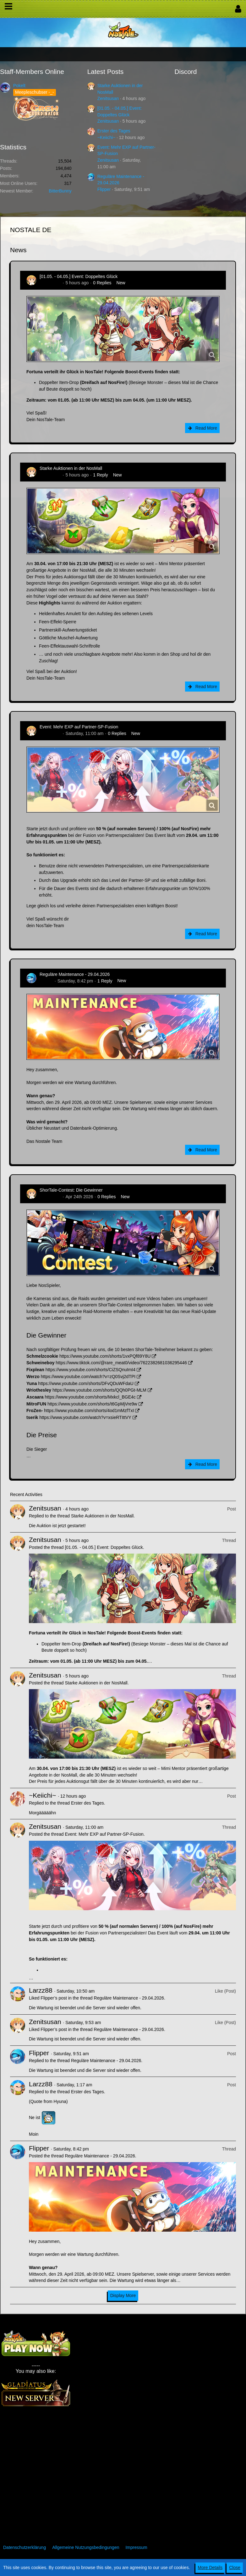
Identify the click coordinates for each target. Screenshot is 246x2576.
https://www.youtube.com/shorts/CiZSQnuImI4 (90, 1369)
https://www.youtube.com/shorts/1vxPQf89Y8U (104, 1356)
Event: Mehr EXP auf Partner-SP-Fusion (79, 726)
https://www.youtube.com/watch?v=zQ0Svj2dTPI (88, 1376)
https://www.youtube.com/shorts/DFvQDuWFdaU (85, 1383)
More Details (210, 2567)
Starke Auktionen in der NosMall (71, 468)
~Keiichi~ (106, 137)
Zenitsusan (108, 98)
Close (234, 2567)
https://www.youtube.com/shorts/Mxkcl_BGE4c (90, 1396)
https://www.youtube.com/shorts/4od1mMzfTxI (89, 1410)
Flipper (104, 189)
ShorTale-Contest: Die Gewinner (71, 1190)
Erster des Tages (113, 130)
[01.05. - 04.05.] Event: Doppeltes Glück (79, 276)
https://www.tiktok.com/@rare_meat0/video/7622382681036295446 (121, 1362)
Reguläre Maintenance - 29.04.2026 (75, 974)
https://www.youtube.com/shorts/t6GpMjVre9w (92, 1403)
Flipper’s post (54, 1997)
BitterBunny (60, 190)
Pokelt (19, 85)
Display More (123, 2295)
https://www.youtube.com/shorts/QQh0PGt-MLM (99, 1390)
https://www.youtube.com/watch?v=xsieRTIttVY (85, 1417)
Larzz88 (40, 1990)
